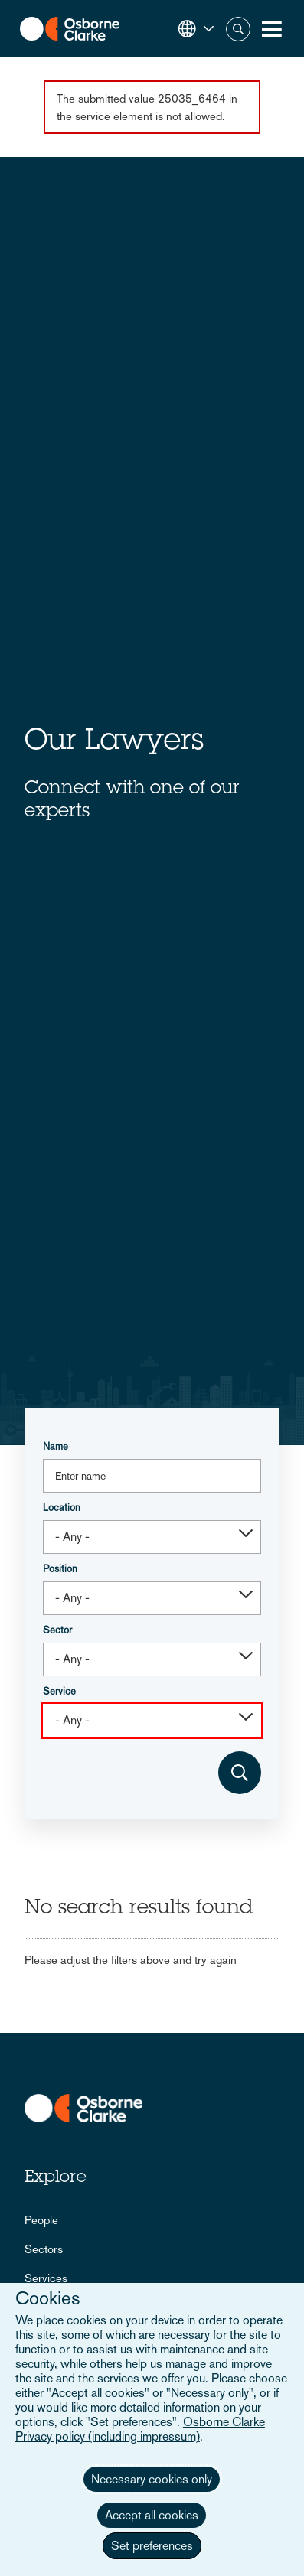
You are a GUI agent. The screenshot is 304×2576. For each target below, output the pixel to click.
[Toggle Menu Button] (272, 29)
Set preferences (152, 2546)
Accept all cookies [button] (151, 2515)
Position (60, 1569)
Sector (57, 1630)
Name (55, 1446)
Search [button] (238, 29)
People (41, 2219)
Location (61, 1507)
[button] (196, 28)
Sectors (44, 2248)
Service (59, 1691)
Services (46, 2278)
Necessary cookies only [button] (151, 2479)
